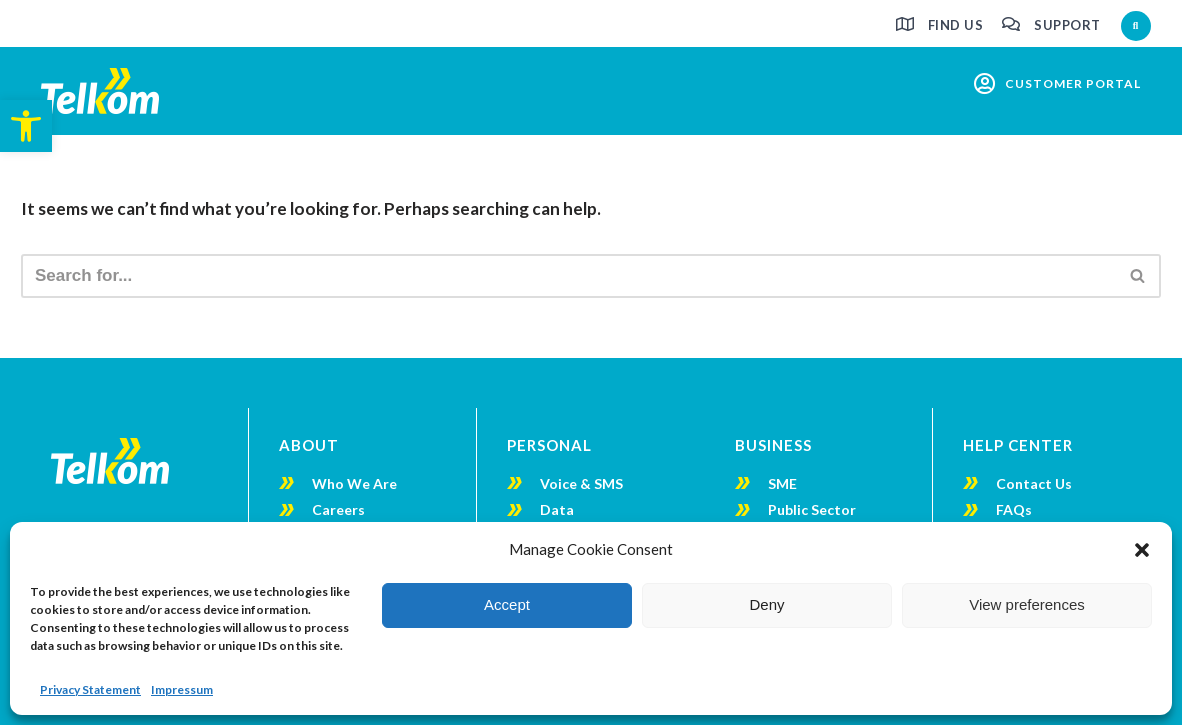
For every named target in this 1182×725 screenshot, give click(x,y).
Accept (507, 604)
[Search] (568, 276)
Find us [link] (956, 25)
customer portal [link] (1073, 83)
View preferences (1027, 604)
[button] (1142, 550)
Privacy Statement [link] (90, 689)
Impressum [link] (182, 689)
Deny (766, 604)
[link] (26, 126)
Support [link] (1067, 25)
